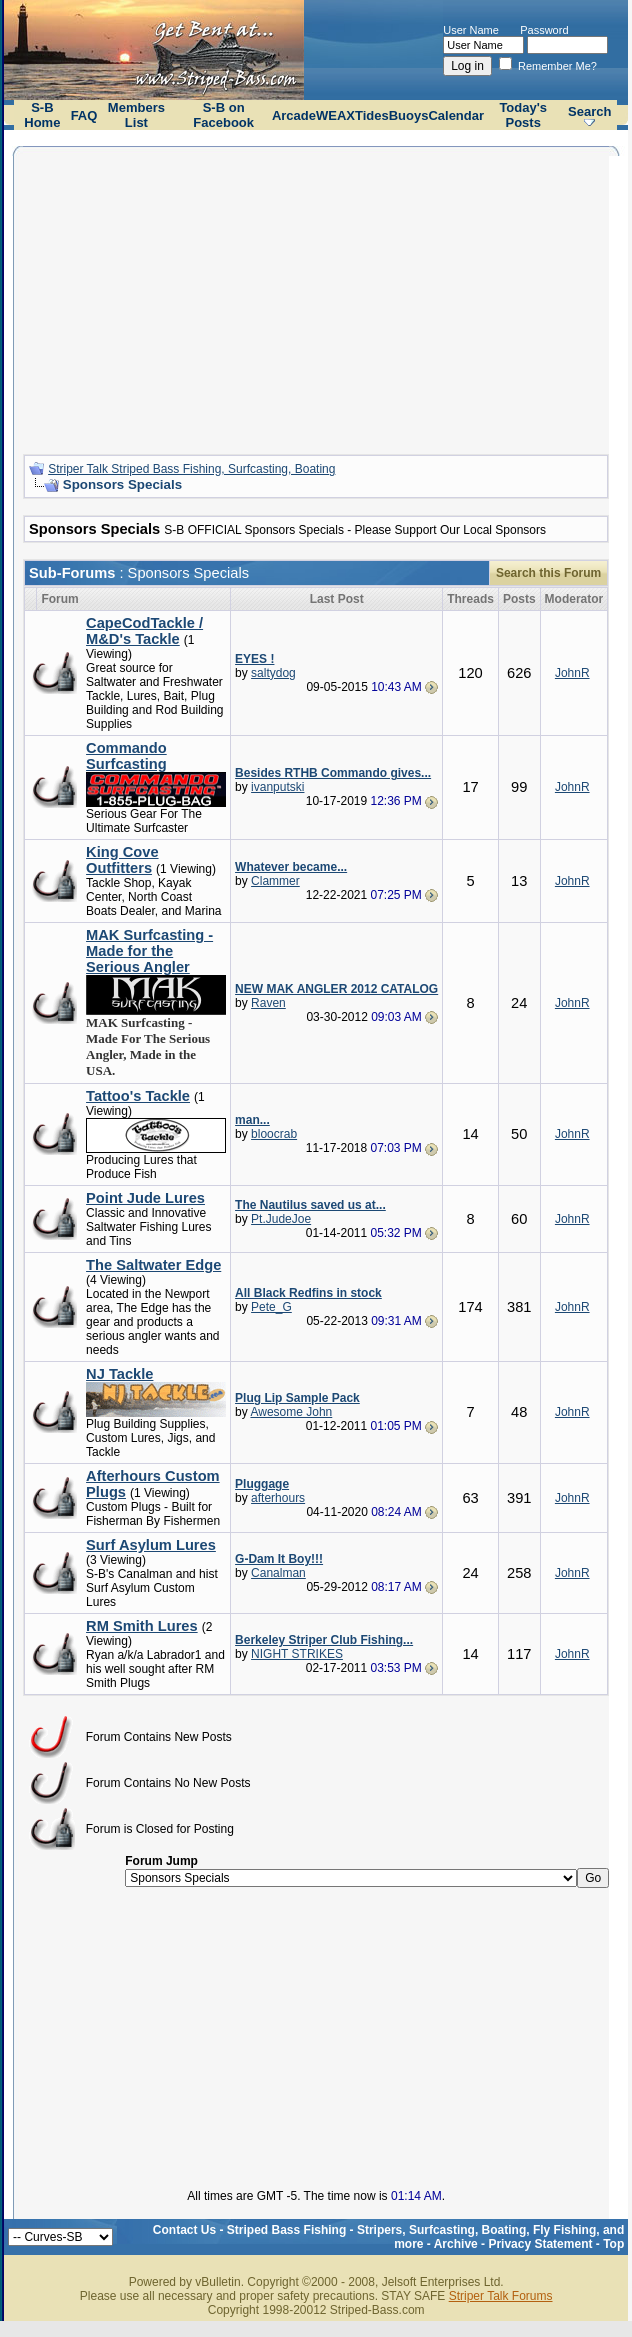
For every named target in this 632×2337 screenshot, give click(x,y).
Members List (136, 115)
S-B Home (42, 115)
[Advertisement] (316, 298)
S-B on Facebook (223, 115)
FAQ (84, 115)
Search (589, 111)
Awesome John (291, 1412)
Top (613, 2244)
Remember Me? (548, 66)
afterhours (278, 1498)
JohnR (572, 673)
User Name (471, 30)
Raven (268, 1003)
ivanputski (277, 787)
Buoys (409, 115)
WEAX (335, 115)
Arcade (294, 115)
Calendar (456, 115)
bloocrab (274, 1134)
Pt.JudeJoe (281, 1219)
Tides (372, 115)
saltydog (273, 673)
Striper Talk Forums (501, 2296)
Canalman (278, 1573)
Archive (456, 2244)
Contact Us (184, 2230)
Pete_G (271, 1307)
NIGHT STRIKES (297, 1654)
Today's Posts (523, 115)
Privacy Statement (540, 2244)
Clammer (275, 881)
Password (544, 30)
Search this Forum (548, 573)
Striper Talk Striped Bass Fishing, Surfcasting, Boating (191, 469)
